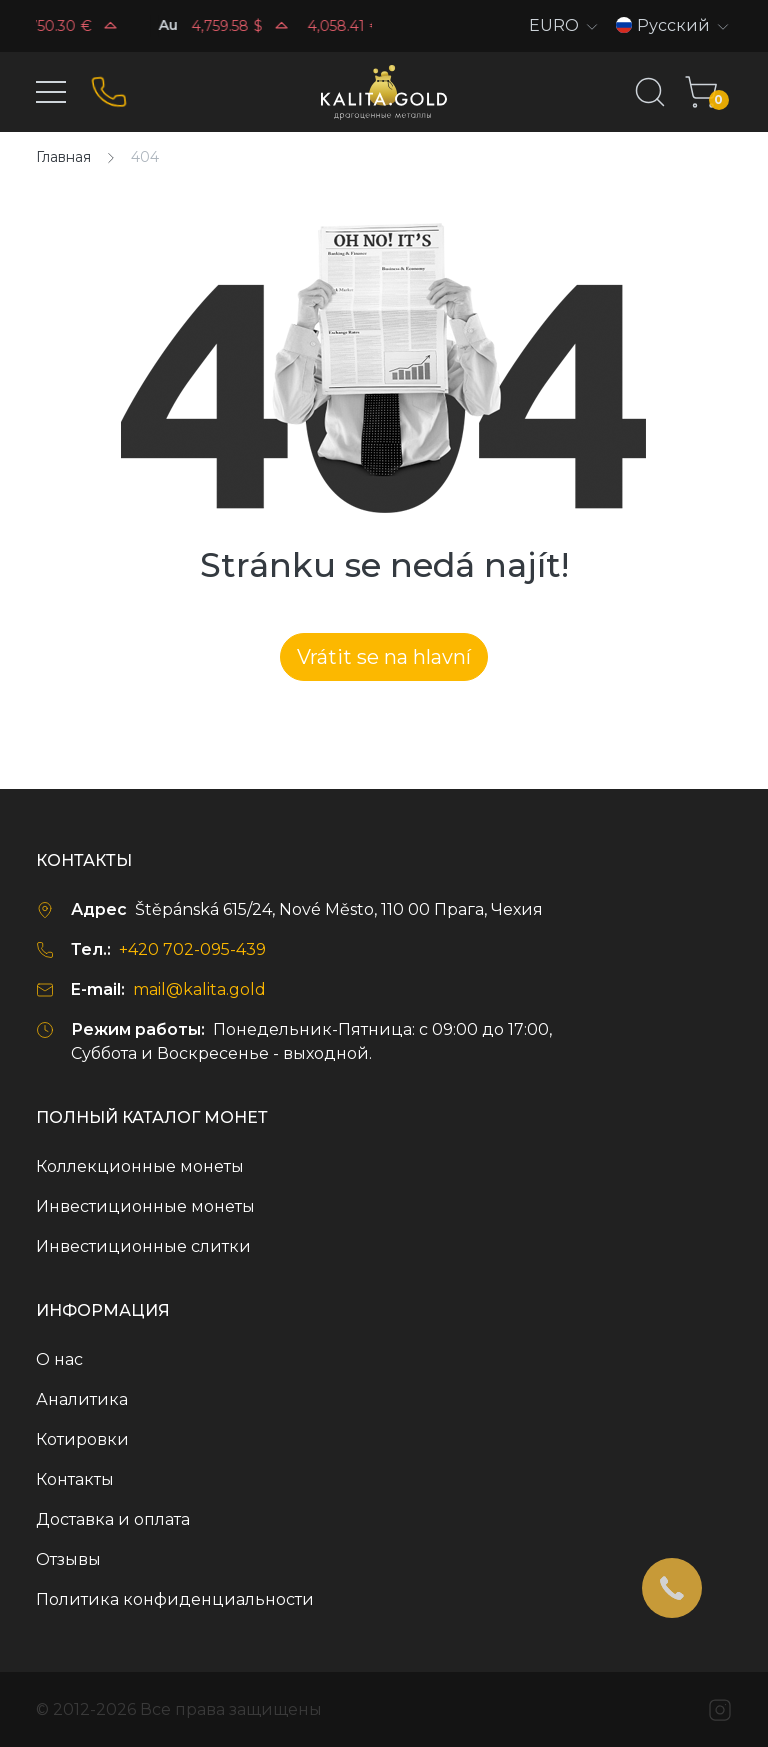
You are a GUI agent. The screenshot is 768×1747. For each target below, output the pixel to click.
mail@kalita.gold (199, 989)
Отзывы (68, 1559)
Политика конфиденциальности (175, 1599)
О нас (59, 1359)
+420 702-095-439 (192, 949)
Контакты (75, 1479)
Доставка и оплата (113, 1519)
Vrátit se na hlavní (384, 657)
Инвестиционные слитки (143, 1246)
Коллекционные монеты (140, 1166)
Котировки (82, 1439)
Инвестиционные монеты (145, 1206)
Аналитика (82, 1399)
